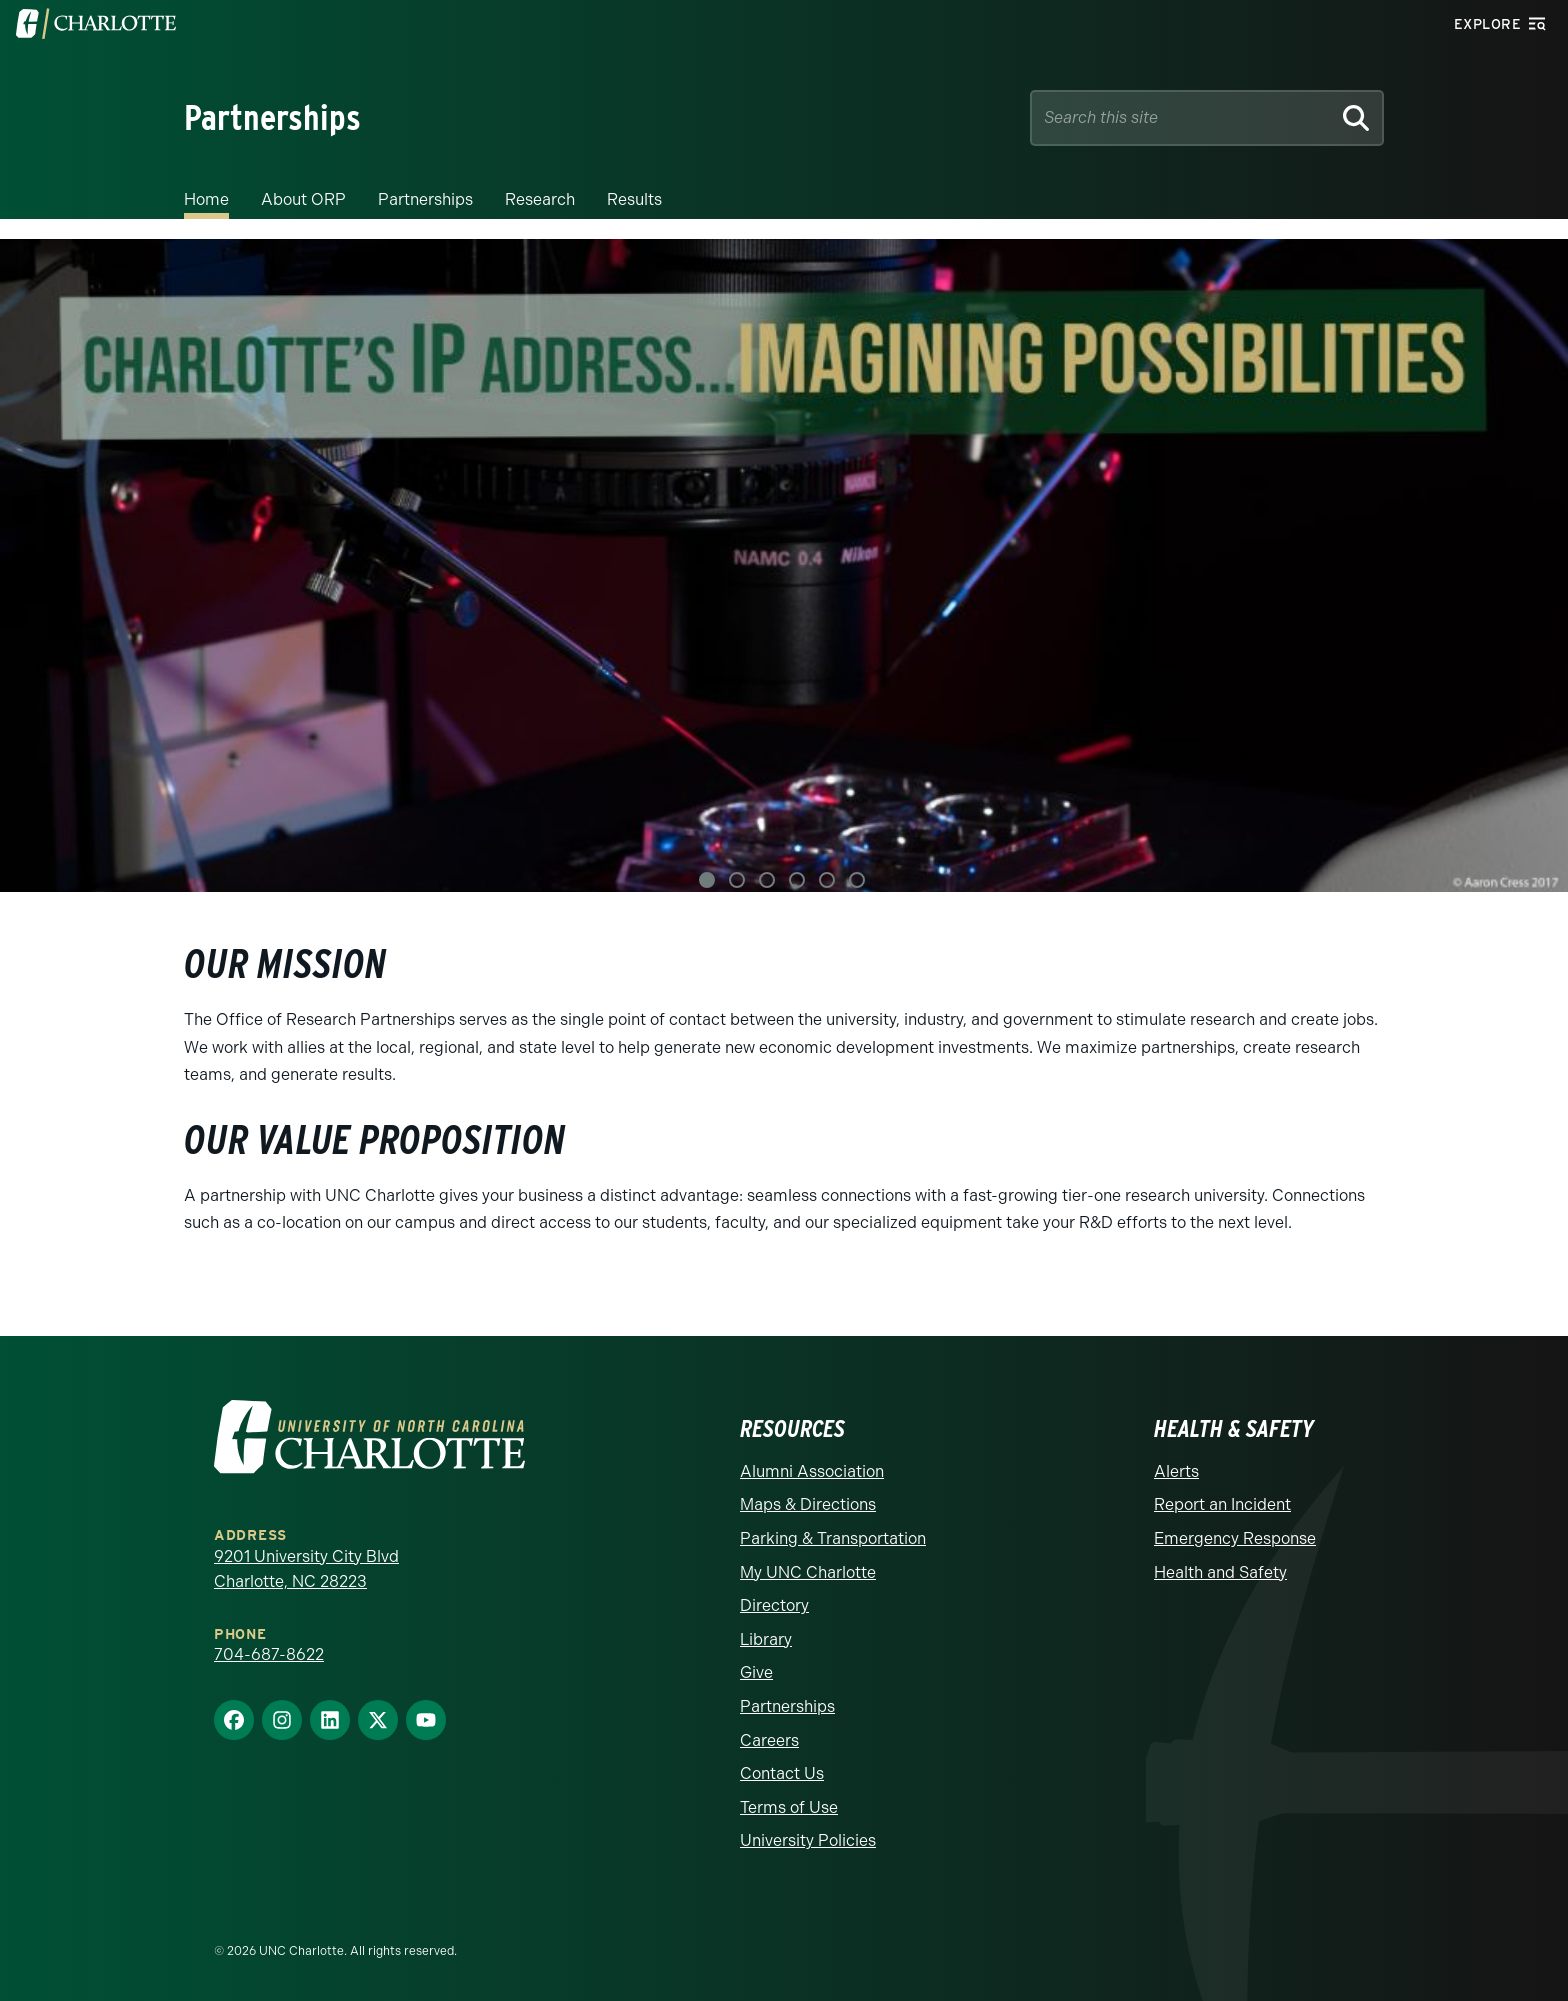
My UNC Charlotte (808, 1572)
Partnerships (425, 199)
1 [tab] (707, 880)
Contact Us (782, 1773)
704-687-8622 (269, 1654)
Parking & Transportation (833, 1538)
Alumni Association (812, 1471)
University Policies (808, 1840)
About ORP (303, 199)
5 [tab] (827, 880)
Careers (769, 1740)
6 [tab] (857, 880)
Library (766, 1639)
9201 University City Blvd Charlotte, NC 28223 (306, 1569)
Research (540, 199)
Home (206, 199)
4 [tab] (797, 880)
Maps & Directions (808, 1504)
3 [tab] (767, 880)
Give (756, 1672)
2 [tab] (737, 880)
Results (634, 199)
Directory (774, 1605)
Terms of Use (789, 1807)
